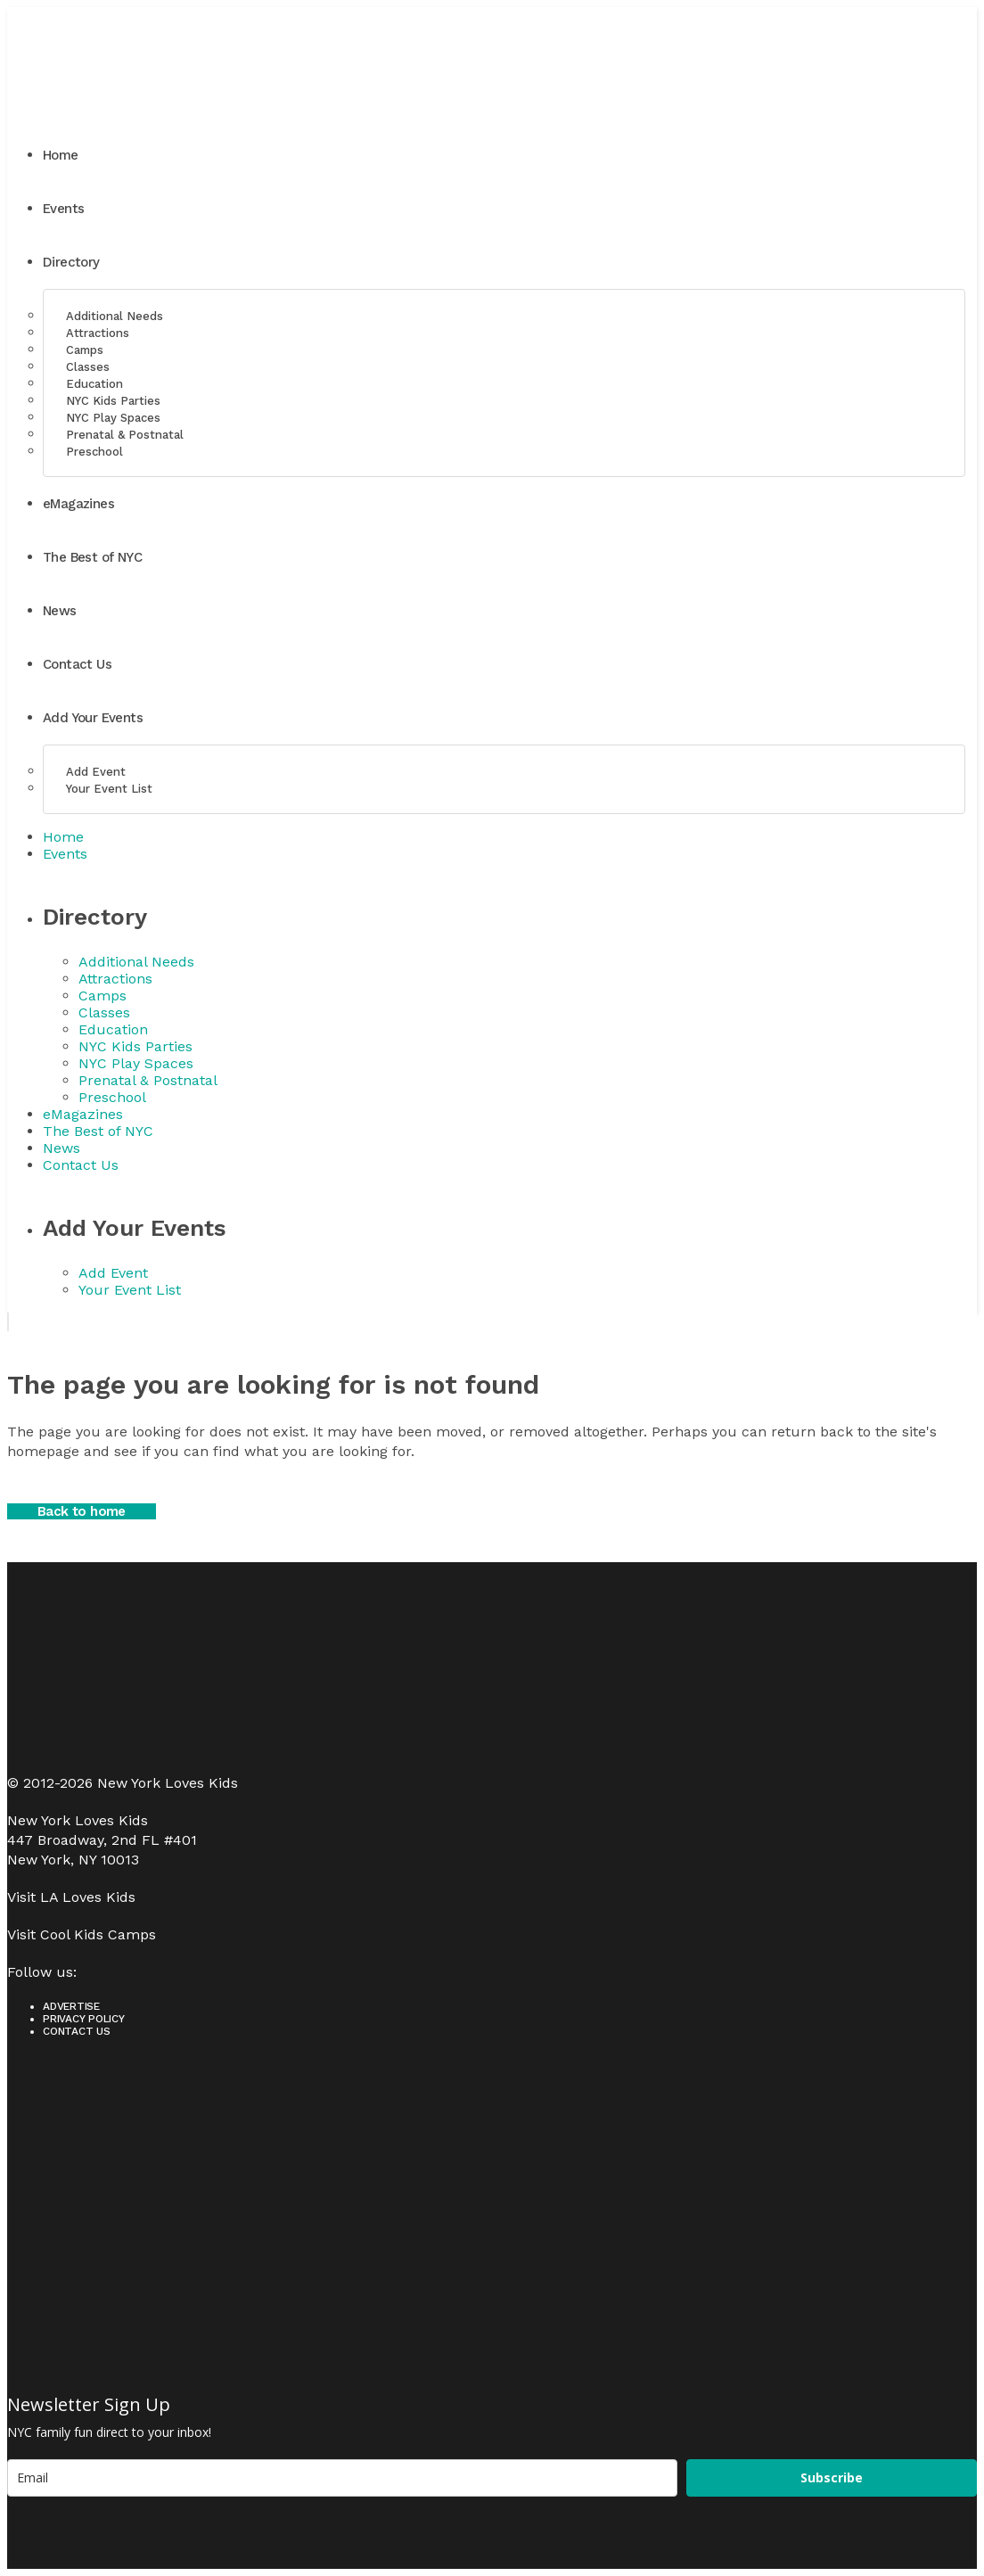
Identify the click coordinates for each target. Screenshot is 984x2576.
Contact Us (77, 2031)
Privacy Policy (84, 2018)
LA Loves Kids (87, 1897)
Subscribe (831, 2477)
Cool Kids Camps (98, 1934)
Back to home (81, 1511)
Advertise (71, 2006)
